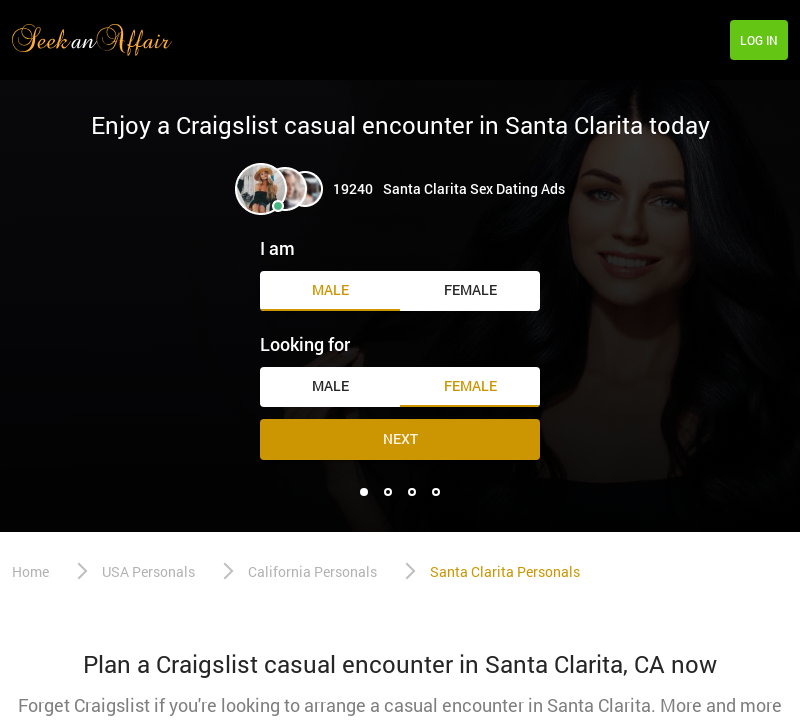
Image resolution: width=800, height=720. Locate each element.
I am (277, 248)
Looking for (305, 344)
